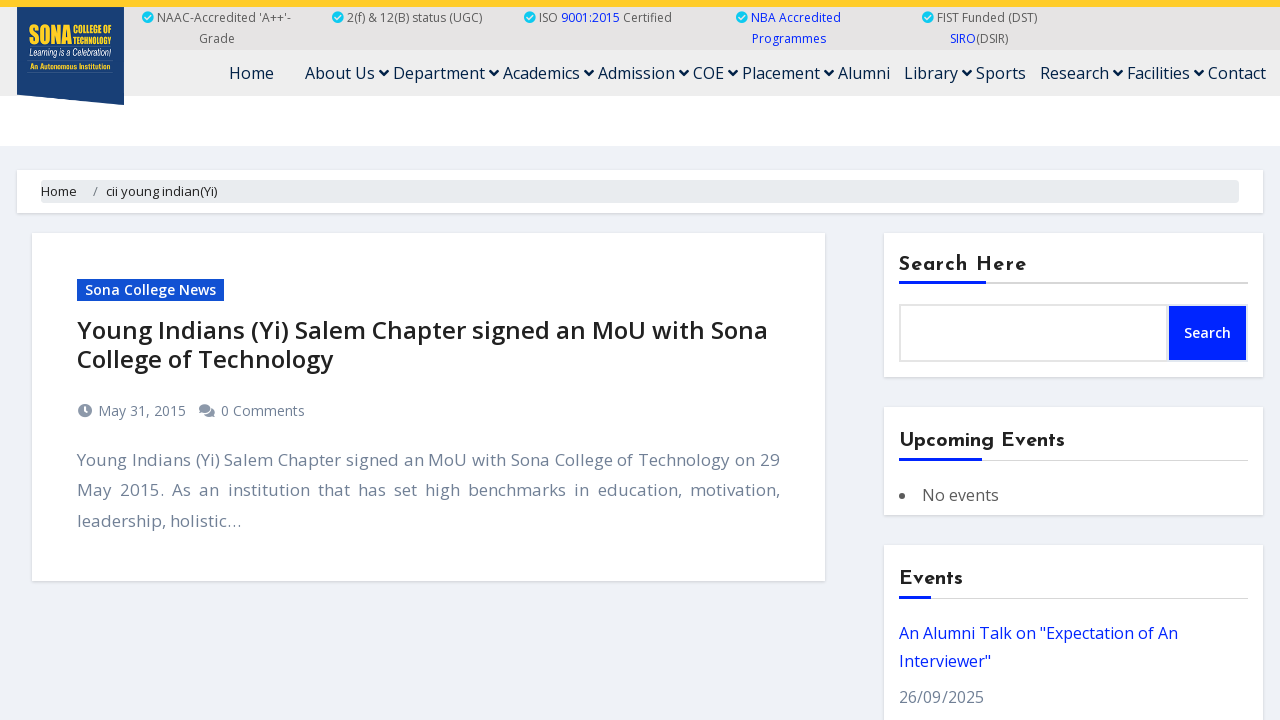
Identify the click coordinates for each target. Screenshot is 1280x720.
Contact (1237, 73)
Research (1081, 73)
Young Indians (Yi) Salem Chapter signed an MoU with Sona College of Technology (422, 344)
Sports (1001, 73)
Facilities (1165, 73)
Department (446, 73)
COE (715, 73)
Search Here (963, 265)
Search (1207, 332)
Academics (548, 73)
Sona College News (150, 289)
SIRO (963, 38)
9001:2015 (590, 17)
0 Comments (263, 410)
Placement (788, 73)
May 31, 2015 (140, 410)
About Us (347, 73)
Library (938, 73)
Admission (643, 73)
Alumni (864, 73)
